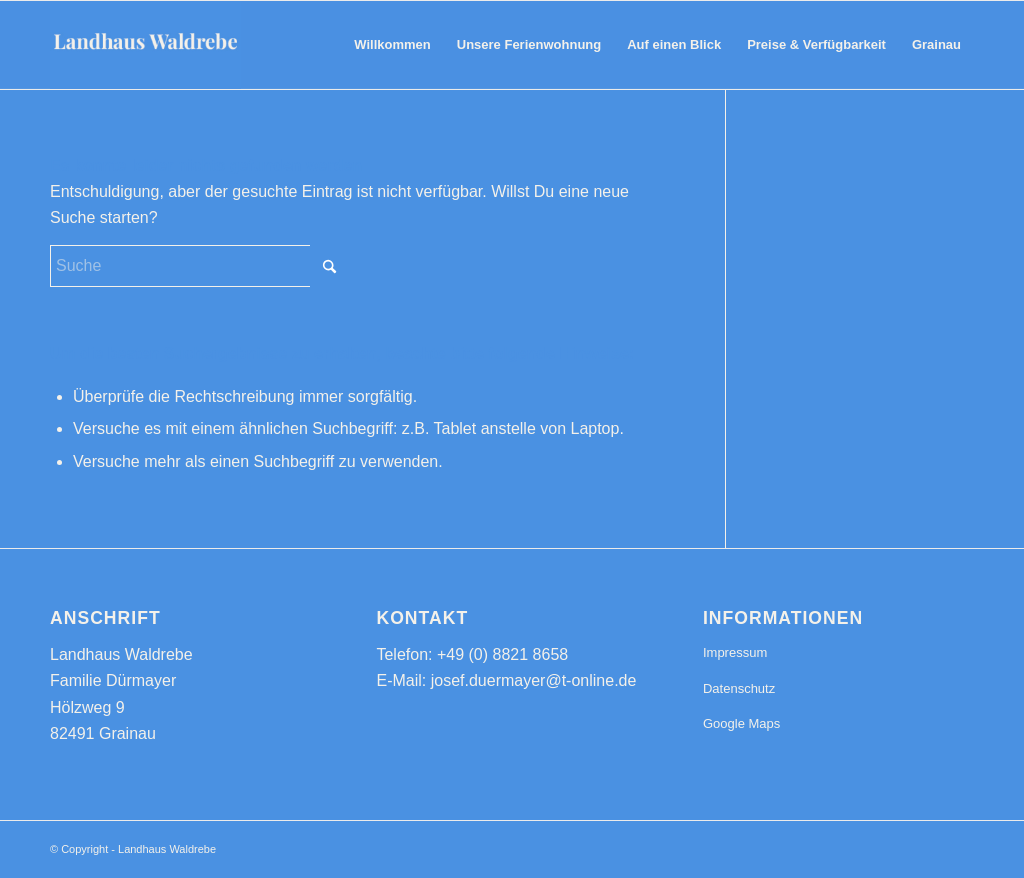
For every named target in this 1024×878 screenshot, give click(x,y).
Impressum (735, 652)
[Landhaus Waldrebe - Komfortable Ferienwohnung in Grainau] (145, 45)
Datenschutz (739, 688)
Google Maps (741, 723)
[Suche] (200, 266)
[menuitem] (392, 45)
